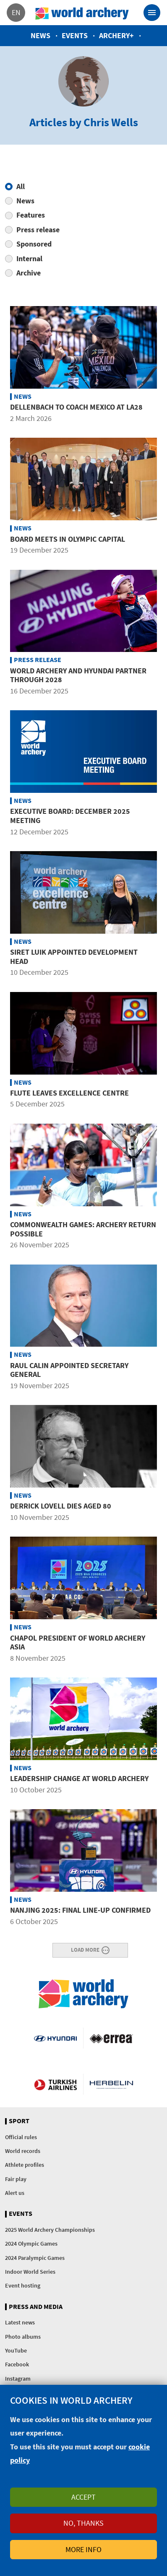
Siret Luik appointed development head (74, 956)
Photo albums (23, 2336)
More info (83, 2549)
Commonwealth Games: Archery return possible (83, 1229)
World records (22, 2151)
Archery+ (116, 35)
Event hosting (22, 2285)
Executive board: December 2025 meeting (70, 815)
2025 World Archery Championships (50, 2229)
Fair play (15, 2179)
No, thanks (83, 2523)
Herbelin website (111, 2084)
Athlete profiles (24, 2164)
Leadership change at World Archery (79, 1778)
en (16, 12)
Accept (83, 2497)
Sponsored (34, 244)
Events (75, 35)
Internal (29, 258)
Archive (28, 273)
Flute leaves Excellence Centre (69, 1093)
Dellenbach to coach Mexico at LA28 (76, 407)
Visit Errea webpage (111, 2038)
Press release (38, 229)
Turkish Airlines (55, 2084)
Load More (85, 1949)
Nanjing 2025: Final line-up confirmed (80, 1910)
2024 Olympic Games (31, 2243)
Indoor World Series (30, 2271)
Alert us (14, 2193)
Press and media (36, 2307)
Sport (19, 2121)
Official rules (21, 2137)
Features (30, 215)
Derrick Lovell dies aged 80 (60, 1506)
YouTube (16, 2350)
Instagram (18, 2378)
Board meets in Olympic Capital (67, 539)
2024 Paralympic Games (35, 2258)
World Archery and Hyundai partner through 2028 (78, 675)
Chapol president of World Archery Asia (77, 1642)
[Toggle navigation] (152, 12)
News (40, 35)
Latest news (20, 2322)
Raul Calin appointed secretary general (69, 1370)
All (20, 186)
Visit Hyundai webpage (55, 2038)
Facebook (17, 2364)
